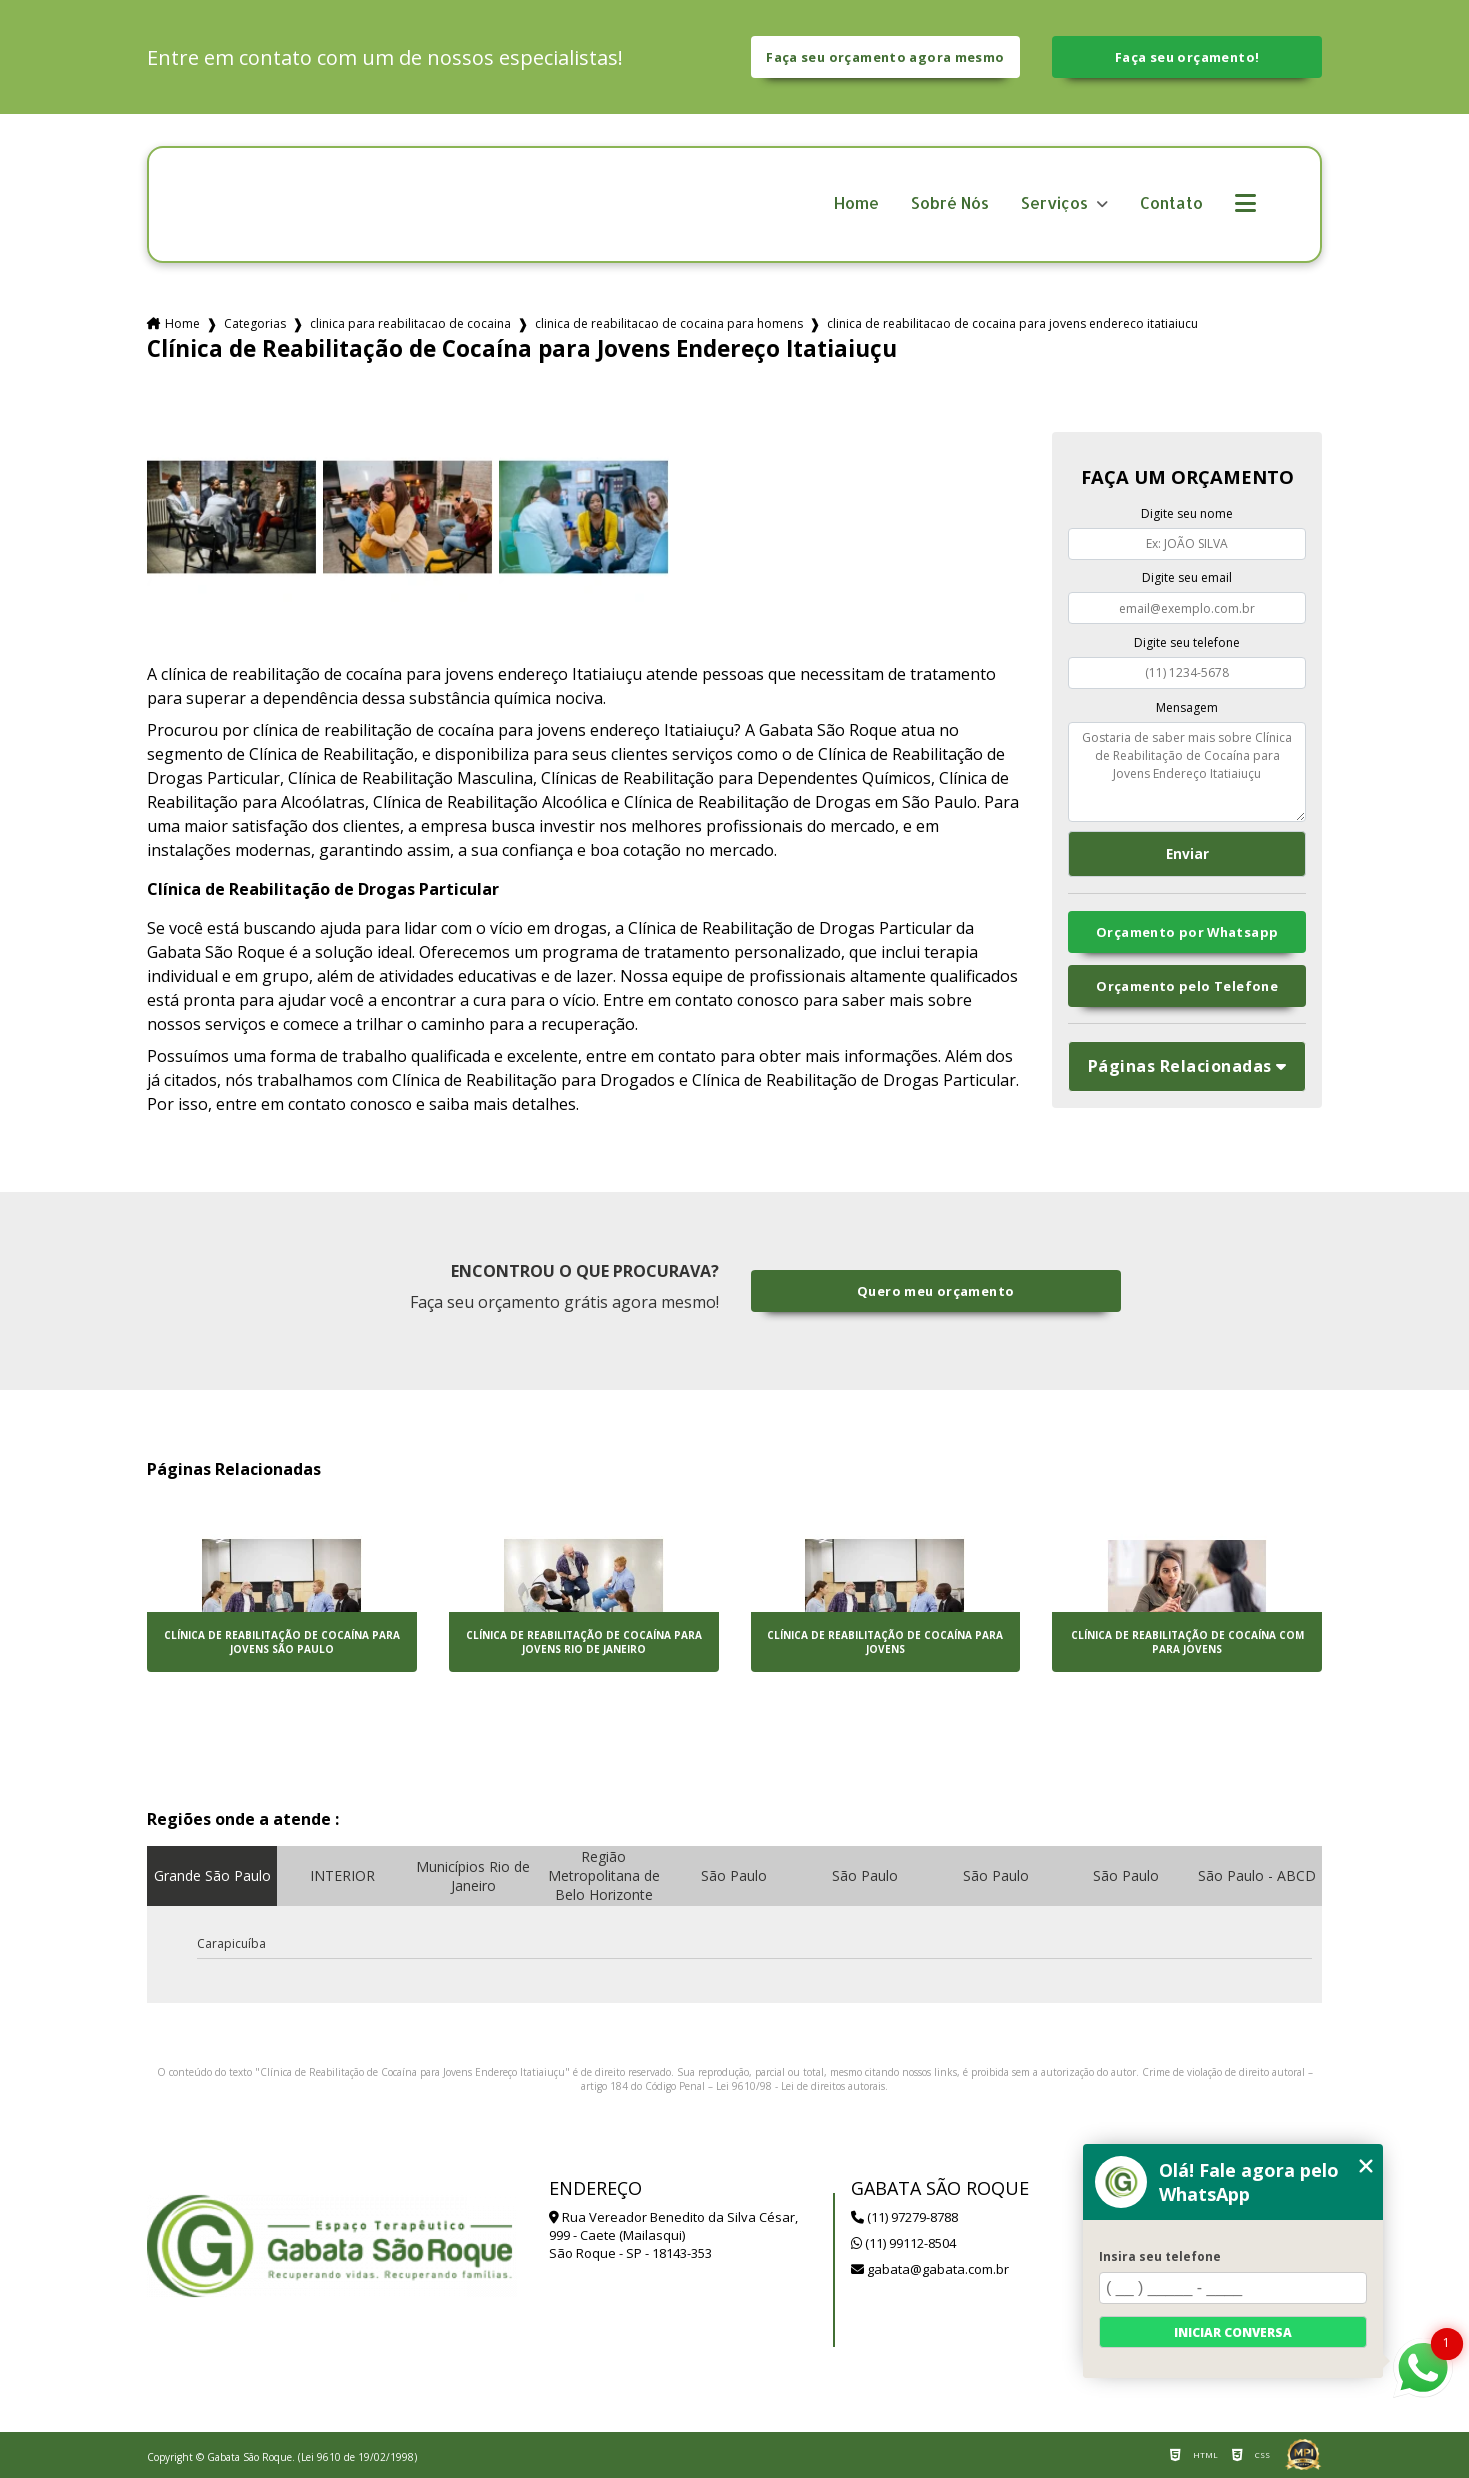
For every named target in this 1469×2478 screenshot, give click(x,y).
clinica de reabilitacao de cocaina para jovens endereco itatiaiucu (1012, 323)
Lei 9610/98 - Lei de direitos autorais (800, 2086)
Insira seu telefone (1160, 2256)
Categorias (255, 323)
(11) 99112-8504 (903, 2243)
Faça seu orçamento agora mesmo (885, 57)
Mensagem (1187, 707)
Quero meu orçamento (935, 1291)
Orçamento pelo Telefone (1187, 986)
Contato (1171, 203)
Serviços (1056, 203)
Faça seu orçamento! (1187, 57)
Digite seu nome (1187, 513)
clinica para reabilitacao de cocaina (410, 323)
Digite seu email (1187, 577)
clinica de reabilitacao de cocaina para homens (669, 323)
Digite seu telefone (1187, 642)
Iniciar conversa (1233, 2332)
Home (856, 203)
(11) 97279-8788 (904, 2217)
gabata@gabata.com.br (930, 2269)
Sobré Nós (950, 203)
